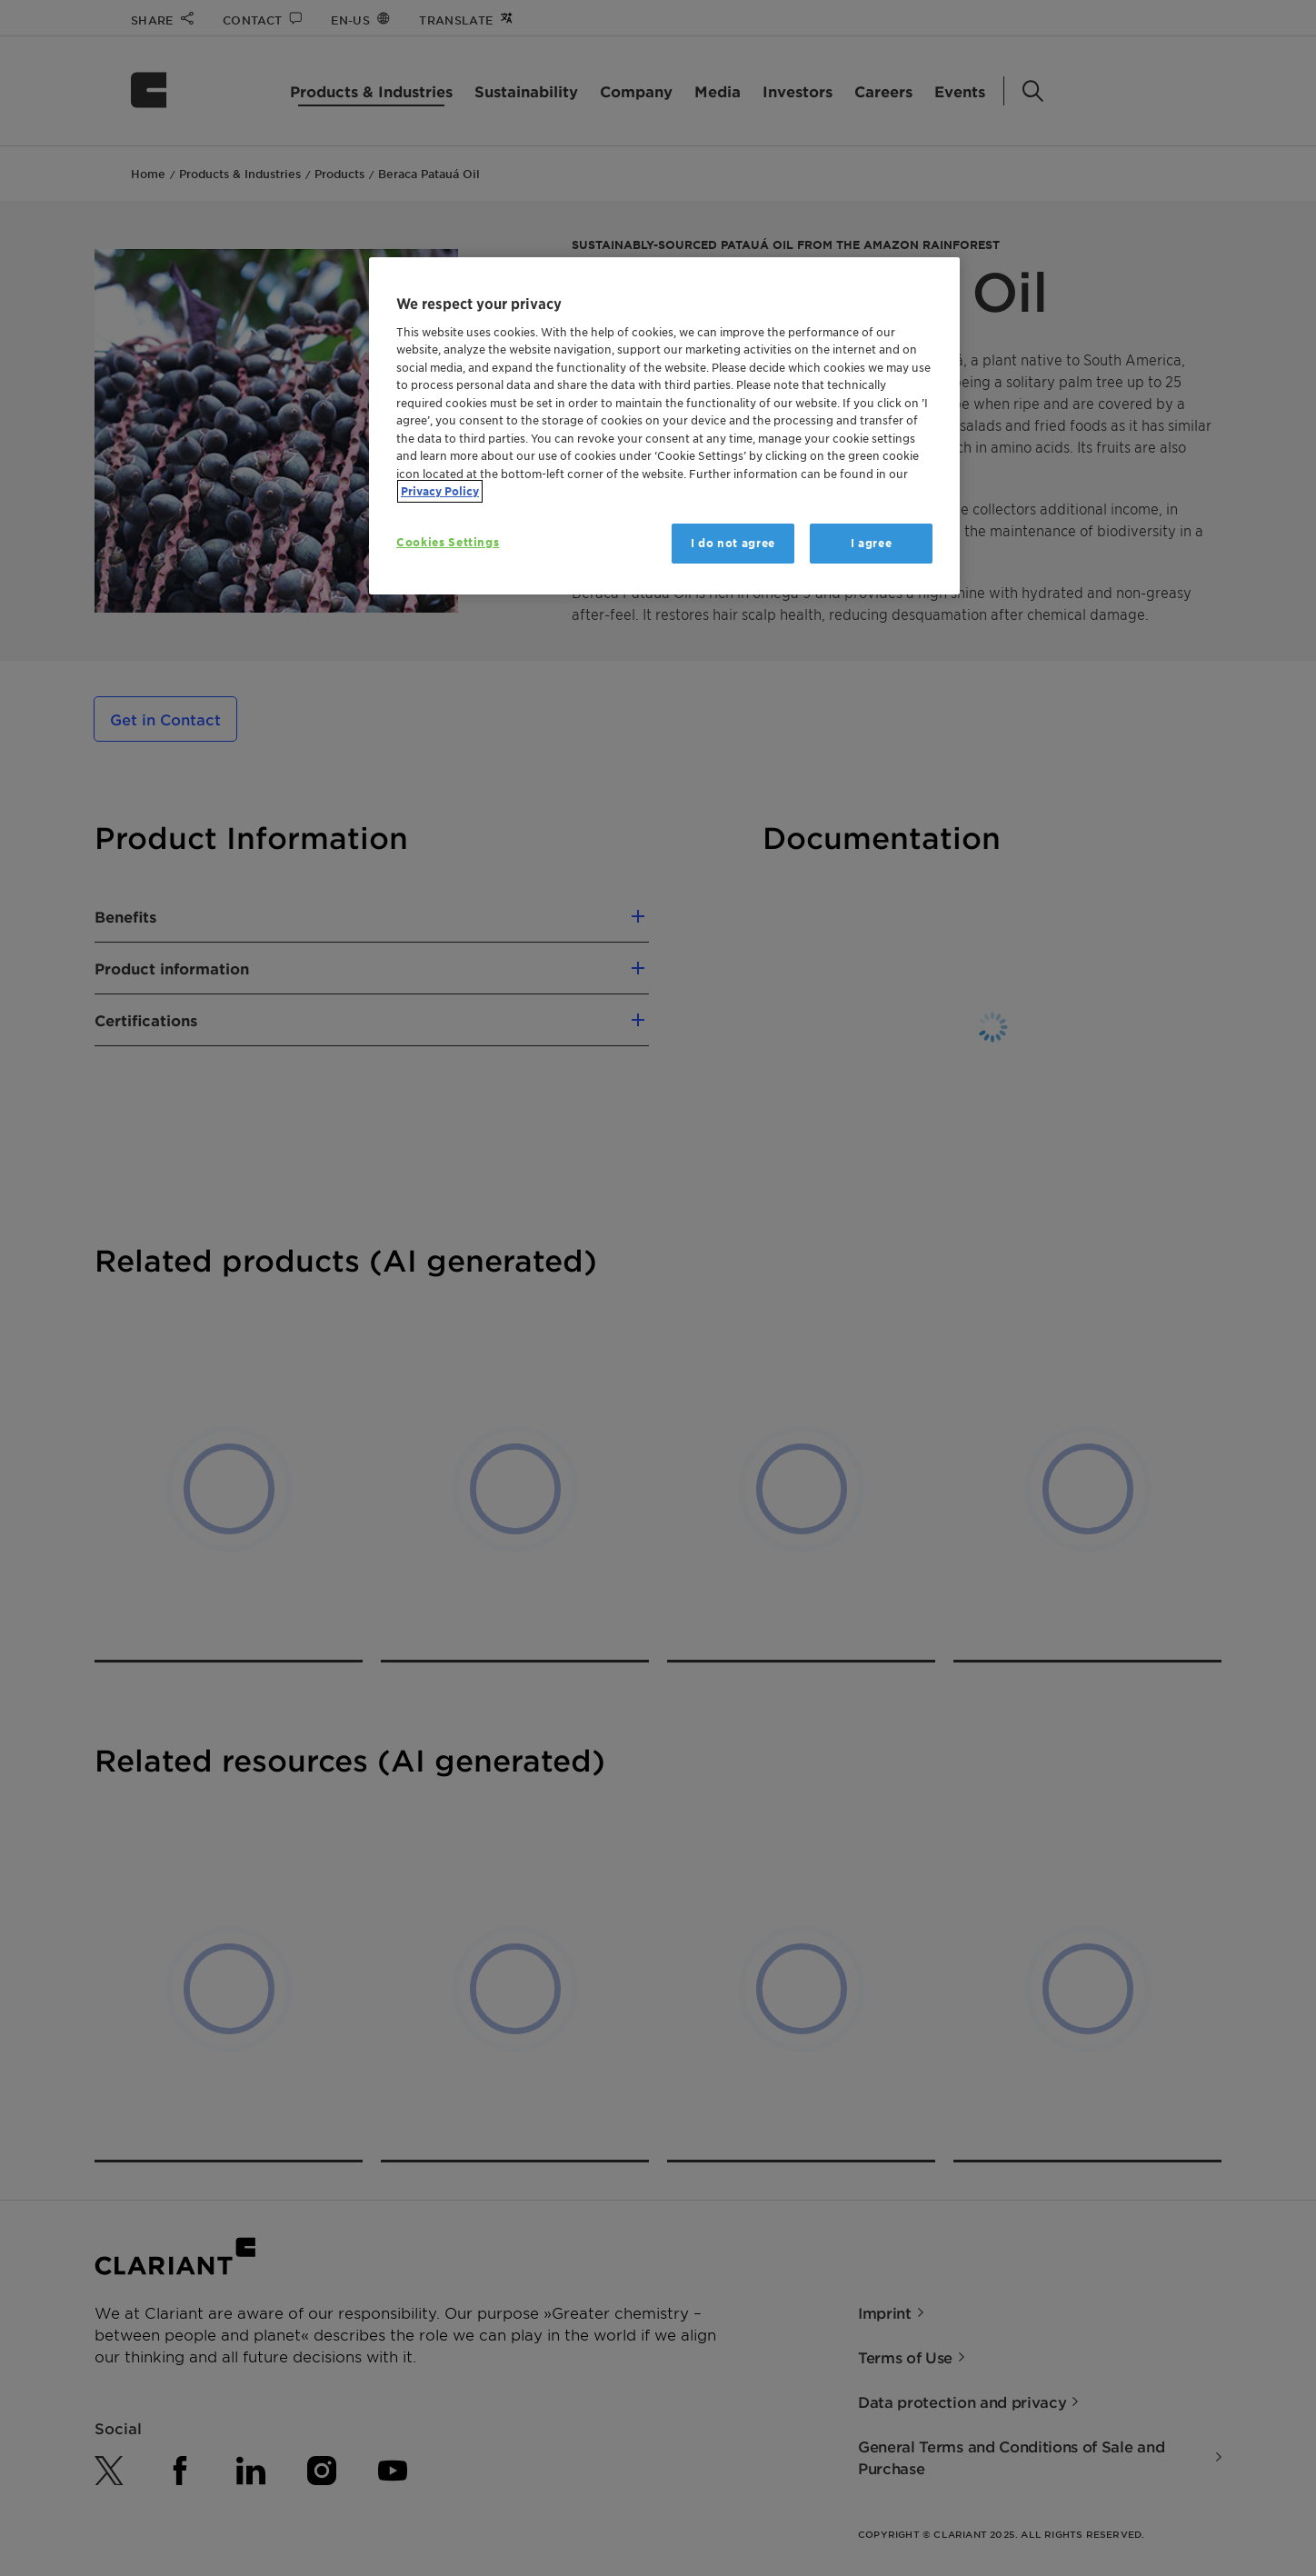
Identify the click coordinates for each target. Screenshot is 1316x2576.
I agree (871, 543)
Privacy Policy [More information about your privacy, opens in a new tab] (440, 491)
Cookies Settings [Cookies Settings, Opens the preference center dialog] (447, 542)
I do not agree (733, 543)
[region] (664, 425)
